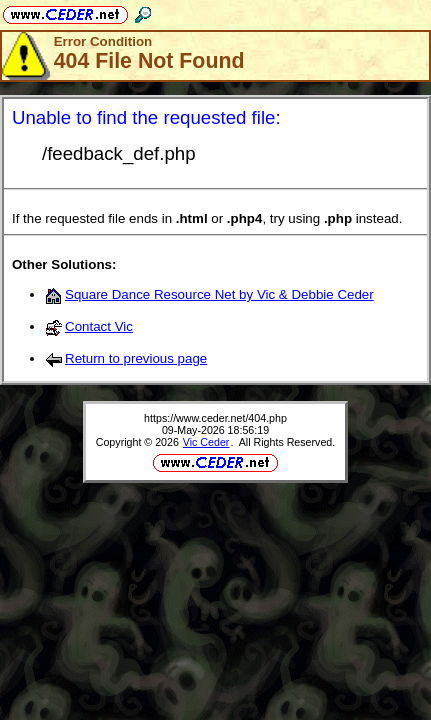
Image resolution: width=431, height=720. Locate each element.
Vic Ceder (206, 442)
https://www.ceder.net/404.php (215, 418)
